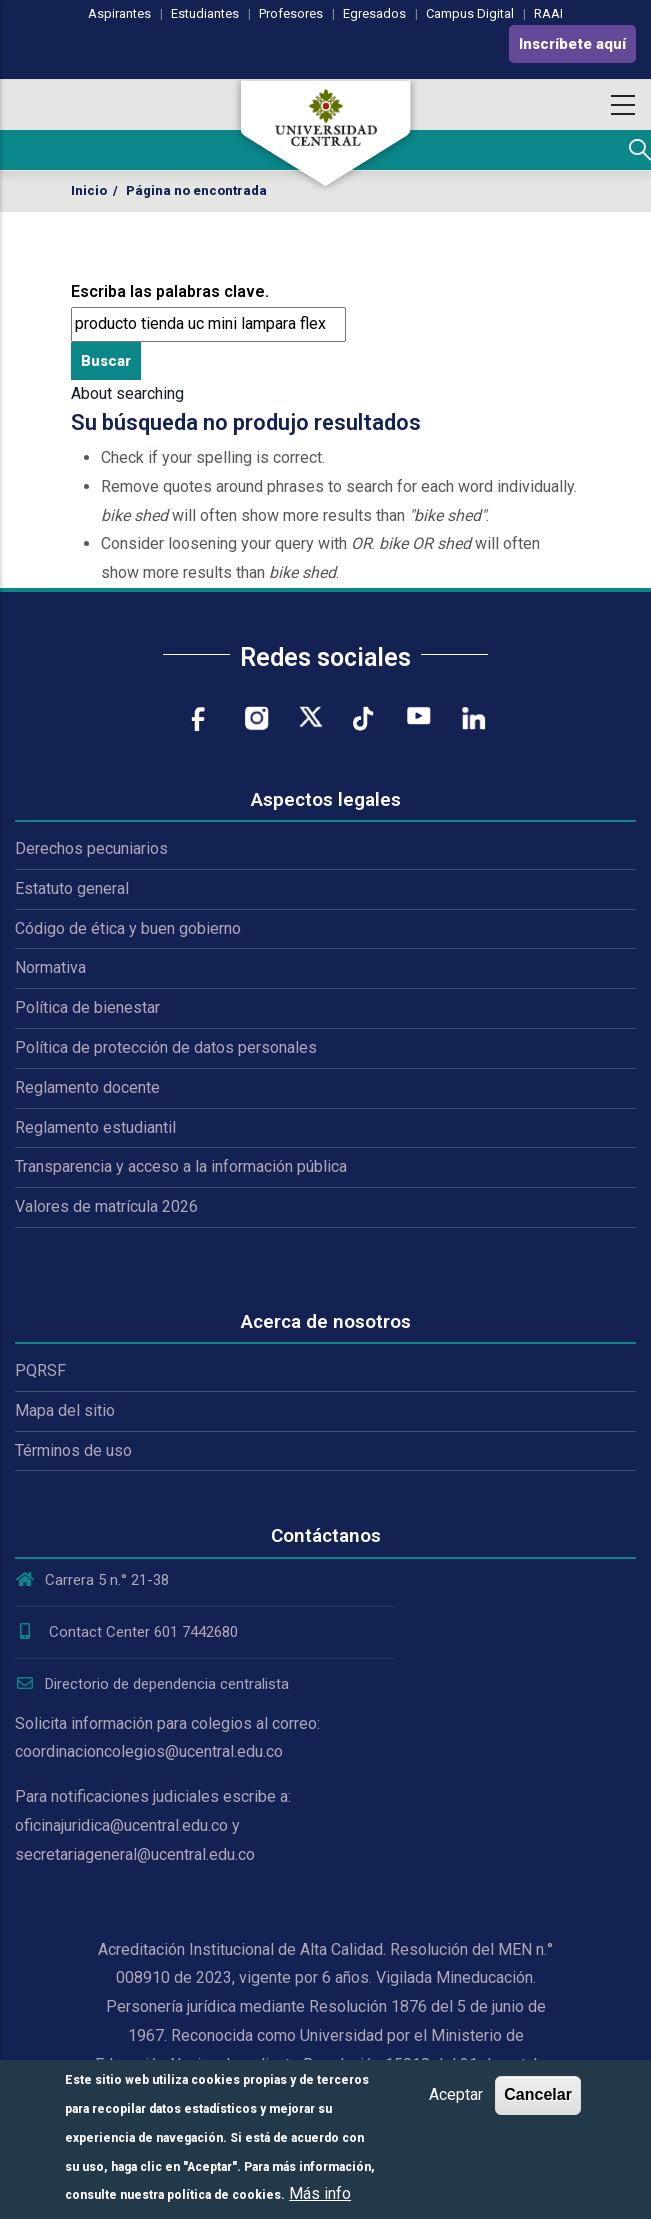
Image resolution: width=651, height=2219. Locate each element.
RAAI (548, 13)
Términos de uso (73, 1450)
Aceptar (456, 2094)
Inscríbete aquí (572, 44)
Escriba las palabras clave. (170, 291)
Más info (320, 2193)
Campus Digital (470, 13)
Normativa (50, 967)
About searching (127, 393)
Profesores (291, 13)
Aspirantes (119, 13)
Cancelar (538, 2094)
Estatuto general (72, 888)
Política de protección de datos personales (166, 1047)
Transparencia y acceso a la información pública (181, 1166)
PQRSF (40, 1370)
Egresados (374, 13)
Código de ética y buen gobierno (128, 928)
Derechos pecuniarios (91, 848)
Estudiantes (205, 13)
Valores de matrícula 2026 (106, 1206)
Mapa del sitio (65, 1410)
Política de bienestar (87, 1007)
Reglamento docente (87, 1087)
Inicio (89, 190)
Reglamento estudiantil (95, 1127)
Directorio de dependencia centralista (152, 1684)
